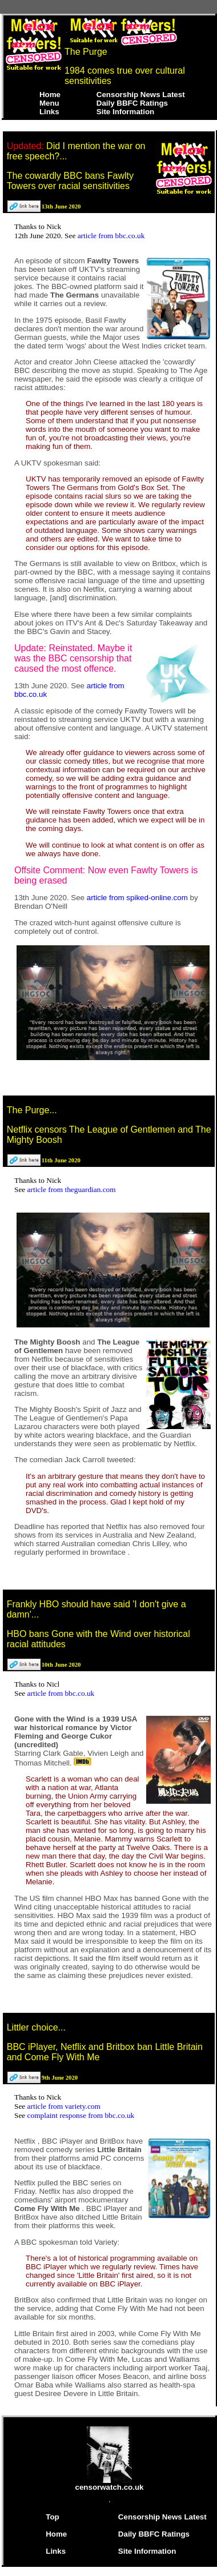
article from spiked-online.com (138, 897)
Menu (49, 103)
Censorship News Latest (141, 94)
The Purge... (32, 1110)
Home (50, 94)
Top (52, 2517)
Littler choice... (36, 2027)
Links (49, 111)
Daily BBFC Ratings (132, 103)
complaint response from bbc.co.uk (81, 2115)
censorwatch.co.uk (109, 2483)
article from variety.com (64, 2106)
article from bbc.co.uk (111, 235)
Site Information (125, 111)
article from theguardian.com (71, 1189)
